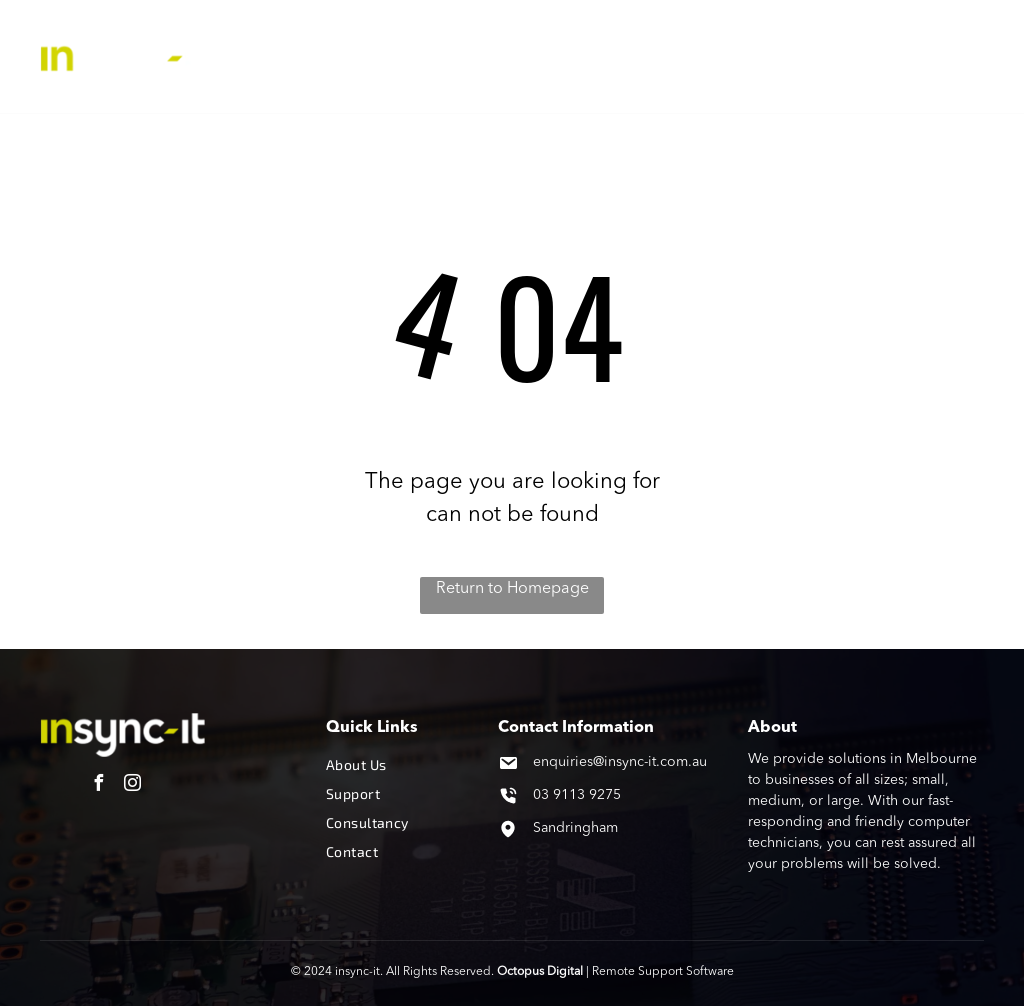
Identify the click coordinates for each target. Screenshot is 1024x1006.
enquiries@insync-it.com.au (620, 762)
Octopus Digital (540, 972)
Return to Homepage (512, 589)
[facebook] (99, 785)
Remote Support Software (663, 972)
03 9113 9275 (577, 795)
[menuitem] (406, 39)
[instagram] (133, 785)
